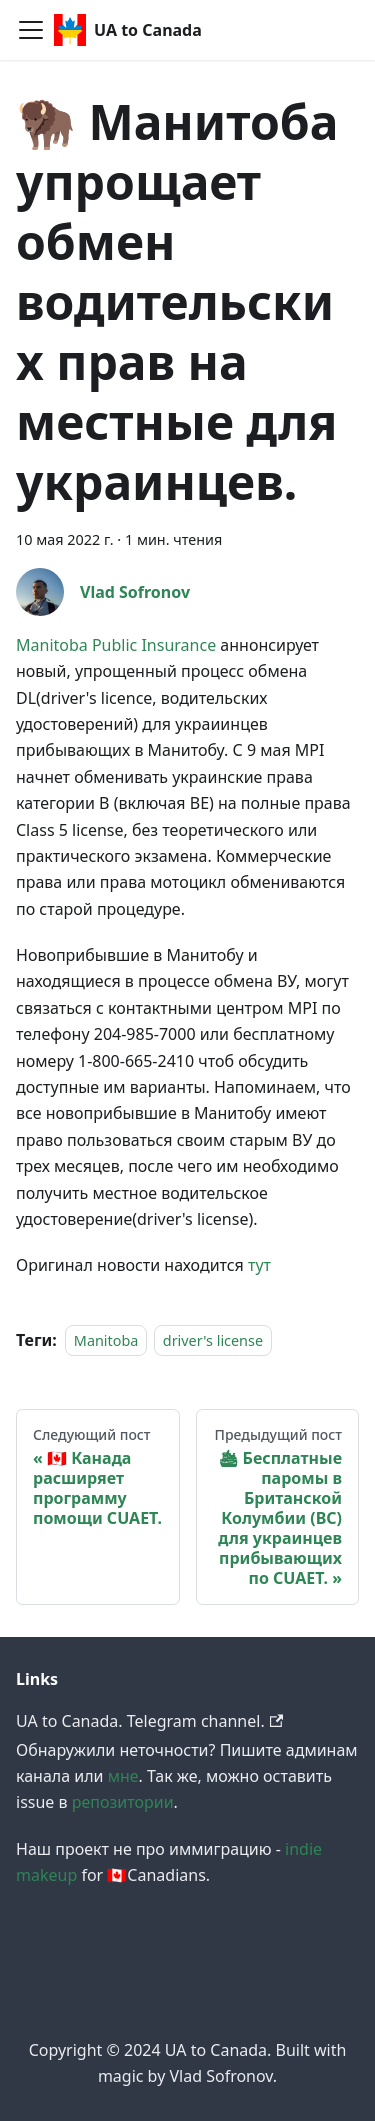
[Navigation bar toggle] (31, 30)
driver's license (213, 1340)
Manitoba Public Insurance (116, 645)
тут (259, 1265)
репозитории (123, 1802)
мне (123, 1776)
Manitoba (106, 1340)
